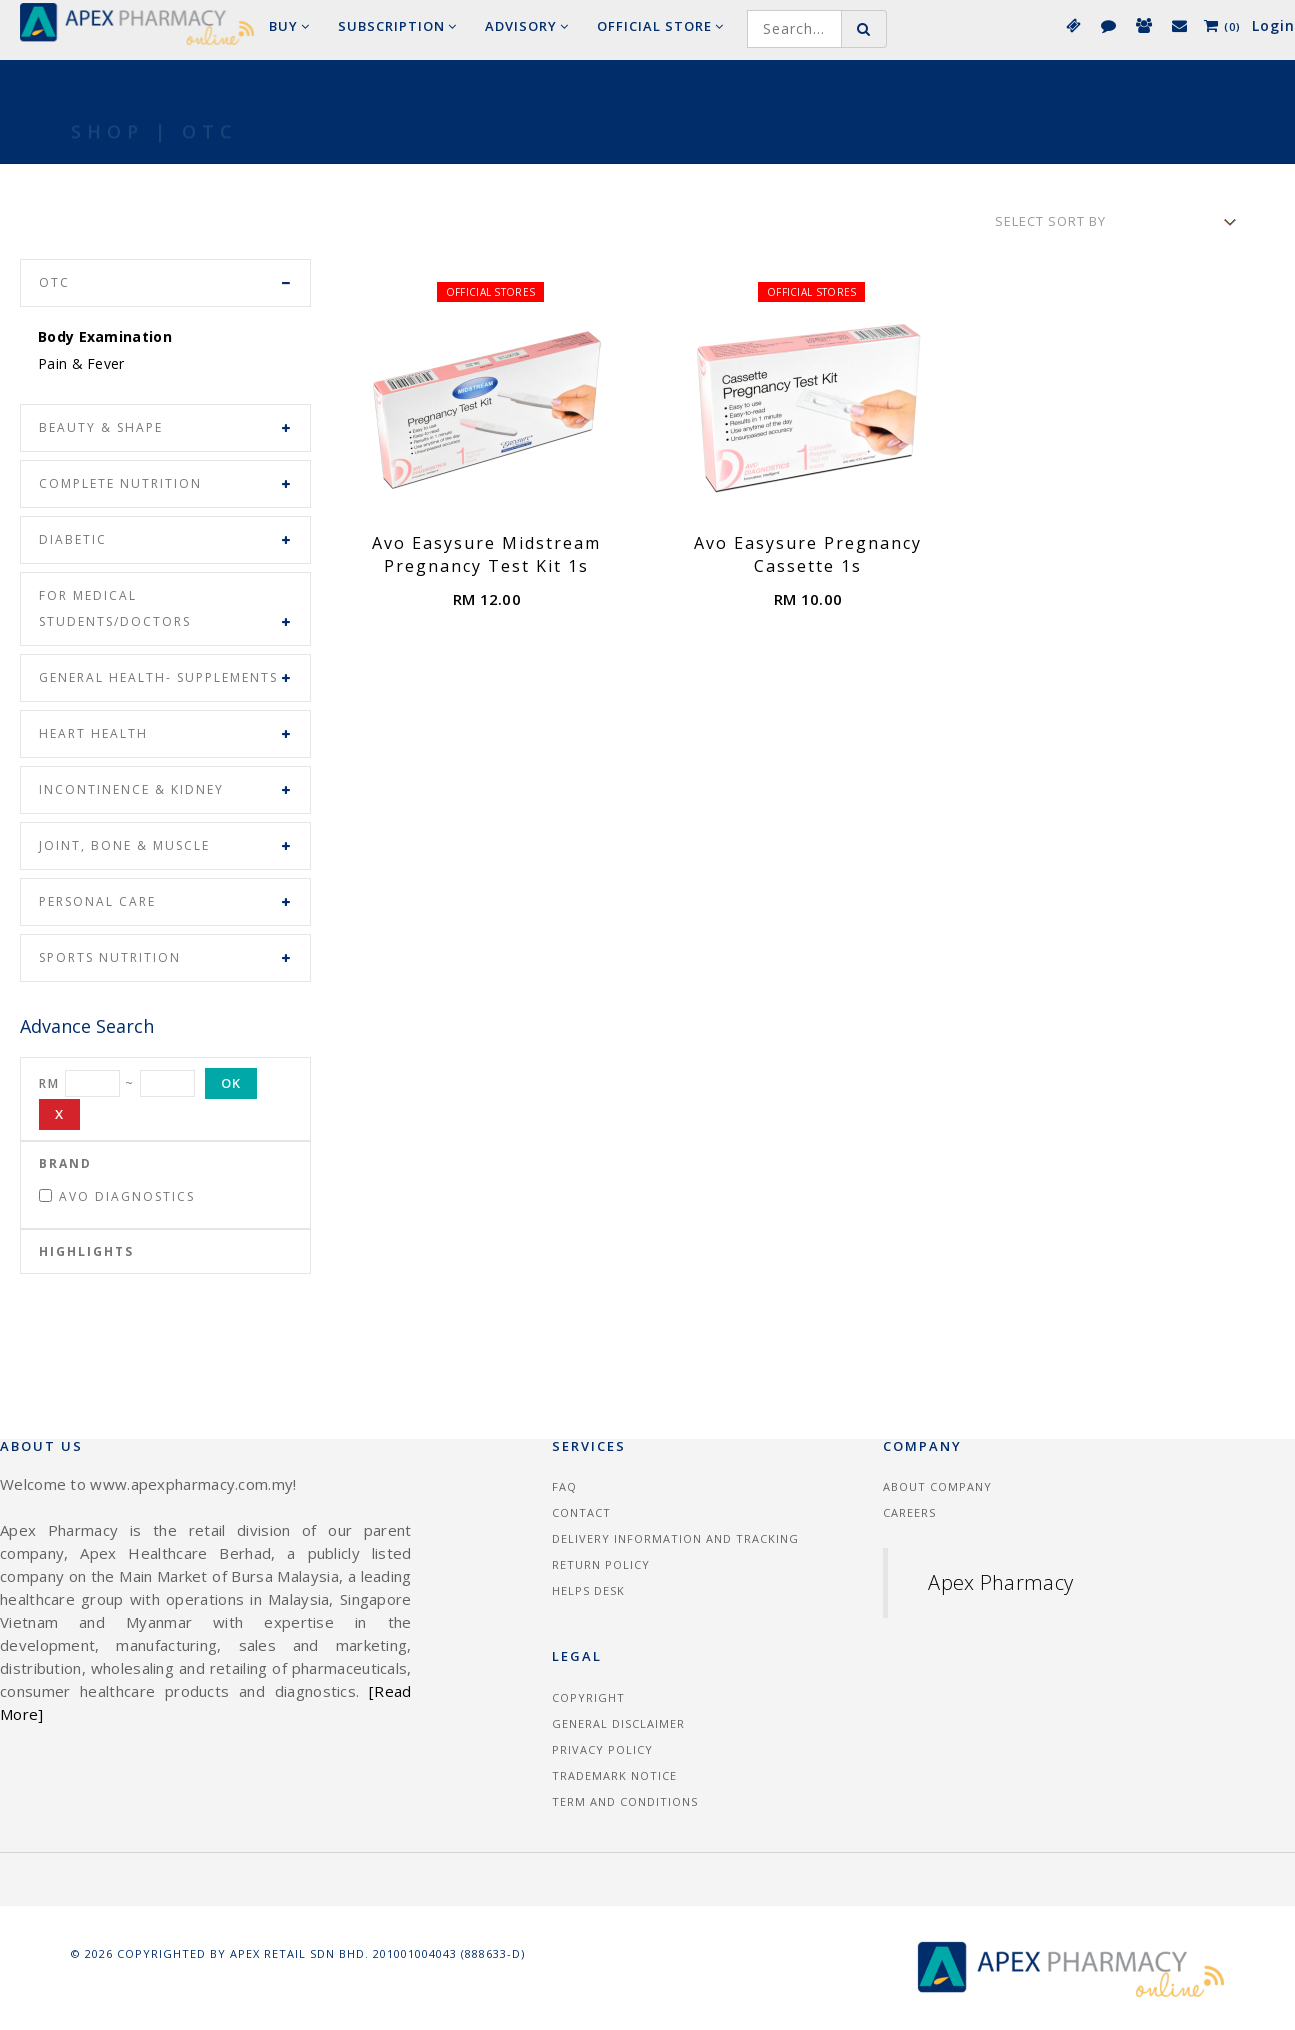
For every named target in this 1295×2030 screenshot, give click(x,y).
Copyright (588, 1697)
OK (231, 1083)
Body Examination (105, 336)
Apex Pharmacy (1000, 1582)
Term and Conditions (625, 1801)
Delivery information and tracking (675, 1538)
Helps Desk (588, 1590)
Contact (581, 1512)
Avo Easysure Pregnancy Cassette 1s (808, 554)
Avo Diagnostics (117, 1196)
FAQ (564, 1486)
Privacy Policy (602, 1749)
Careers (909, 1512)
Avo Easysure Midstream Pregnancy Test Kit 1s (486, 554)
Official (660, 26)
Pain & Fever (81, 363)
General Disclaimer (618, 1723)
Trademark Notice (614, 1775)
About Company (937, 1486)
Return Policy (601, 1564)
